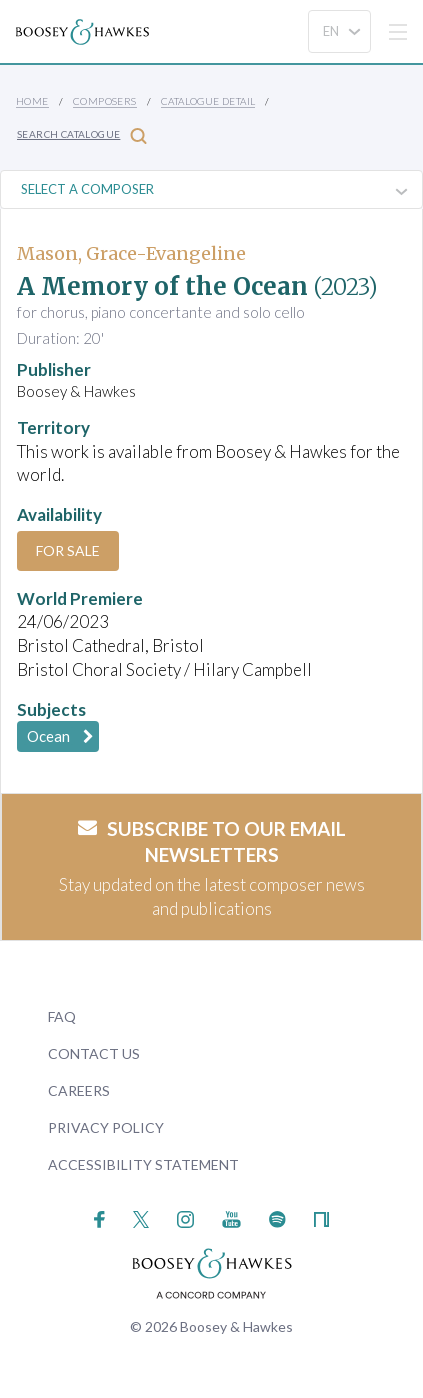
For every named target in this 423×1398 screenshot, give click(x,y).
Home (32, 101)
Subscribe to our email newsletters (212, 842)
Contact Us (94, 1053)
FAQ (62, 1016)
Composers (105, 101)
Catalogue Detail (208, 101)
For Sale (68, 550)
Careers (79, 1090)
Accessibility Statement (143, 1164)
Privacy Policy (106, 1127)
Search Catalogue (82, 135)
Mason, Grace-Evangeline (131, 253)
